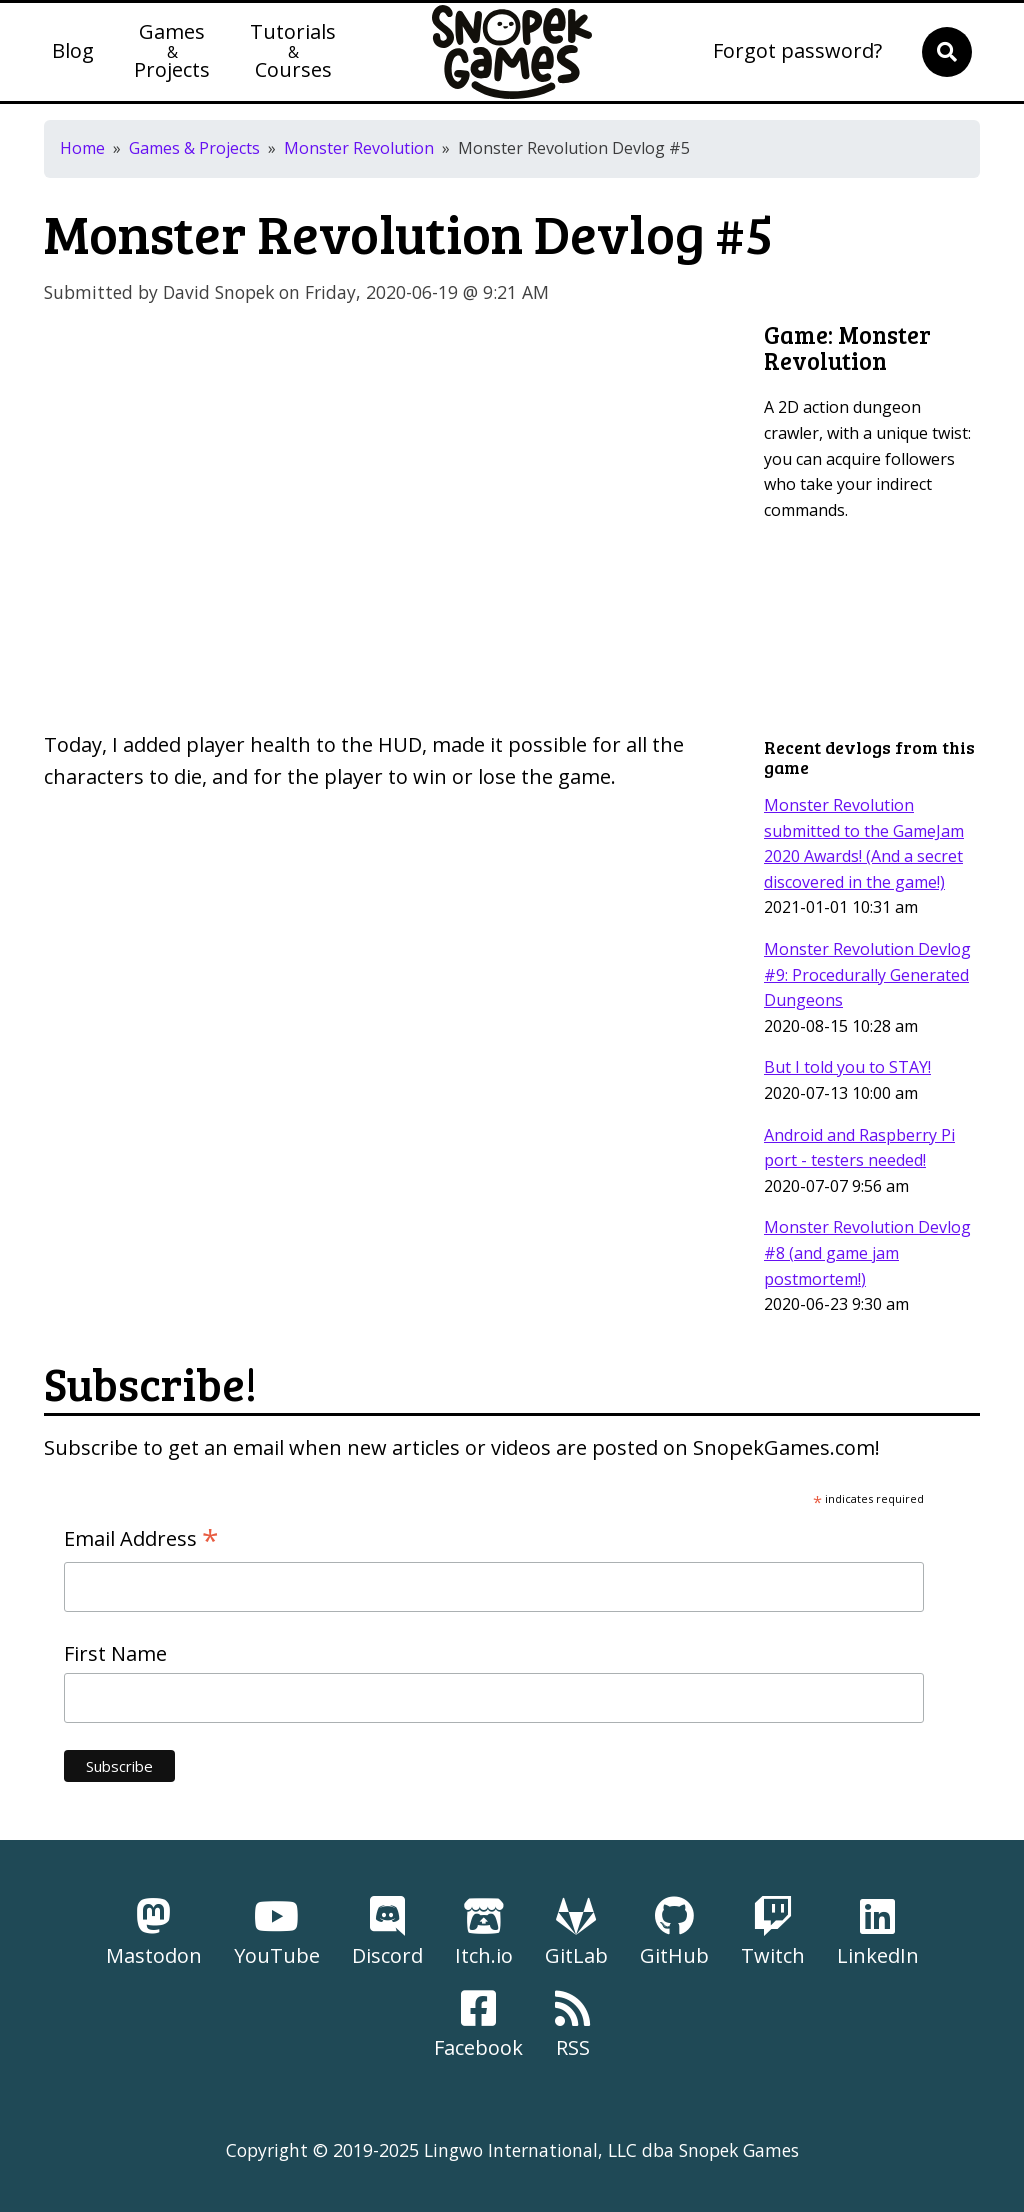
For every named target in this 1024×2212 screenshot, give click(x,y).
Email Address (141, 1539)
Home (82, 148)
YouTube (277, 1932)
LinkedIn (878, 1932)
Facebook (478, 2024)
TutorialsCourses (293, 52)
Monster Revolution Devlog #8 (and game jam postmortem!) (867, 1252)
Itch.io (484, 1932)
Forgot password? (797, 52)
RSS (572, 2024)
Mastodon (154, 1932)
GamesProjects (172, 52)
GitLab (576, 1932)
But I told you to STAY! (847, 1067)
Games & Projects (194, 148)
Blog (73, 52)
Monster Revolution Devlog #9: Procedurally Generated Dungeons (867, 974)
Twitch (773, 1932)
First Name (115, 1653)
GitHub (674, 1932)
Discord (387, 1932)
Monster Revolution (359, 148)
